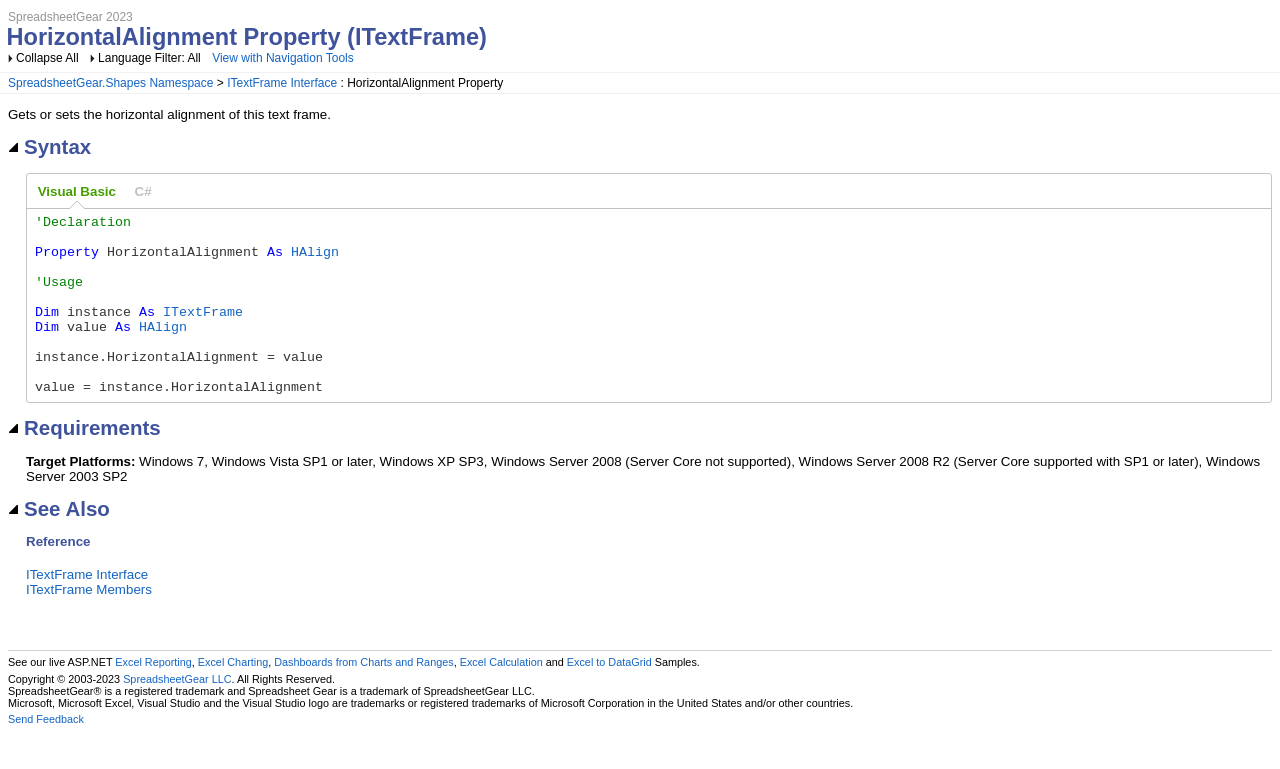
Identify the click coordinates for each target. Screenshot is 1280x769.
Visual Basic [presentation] (77, 191)
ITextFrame (203, 332)
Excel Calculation (501, 698)
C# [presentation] (143, 191)
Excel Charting (233, 698)
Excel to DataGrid (609, 698)
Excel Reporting (153, 698)
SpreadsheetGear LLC (177, 715)
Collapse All (47, 58)
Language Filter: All (151, 58)
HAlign (315, 260)
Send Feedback (46, 755)
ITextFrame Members (89, 625)
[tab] (77, 192)
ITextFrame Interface (282, 83)
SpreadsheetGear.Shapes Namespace (110, 83)
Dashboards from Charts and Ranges (363, 698)
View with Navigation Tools (283, 58)
